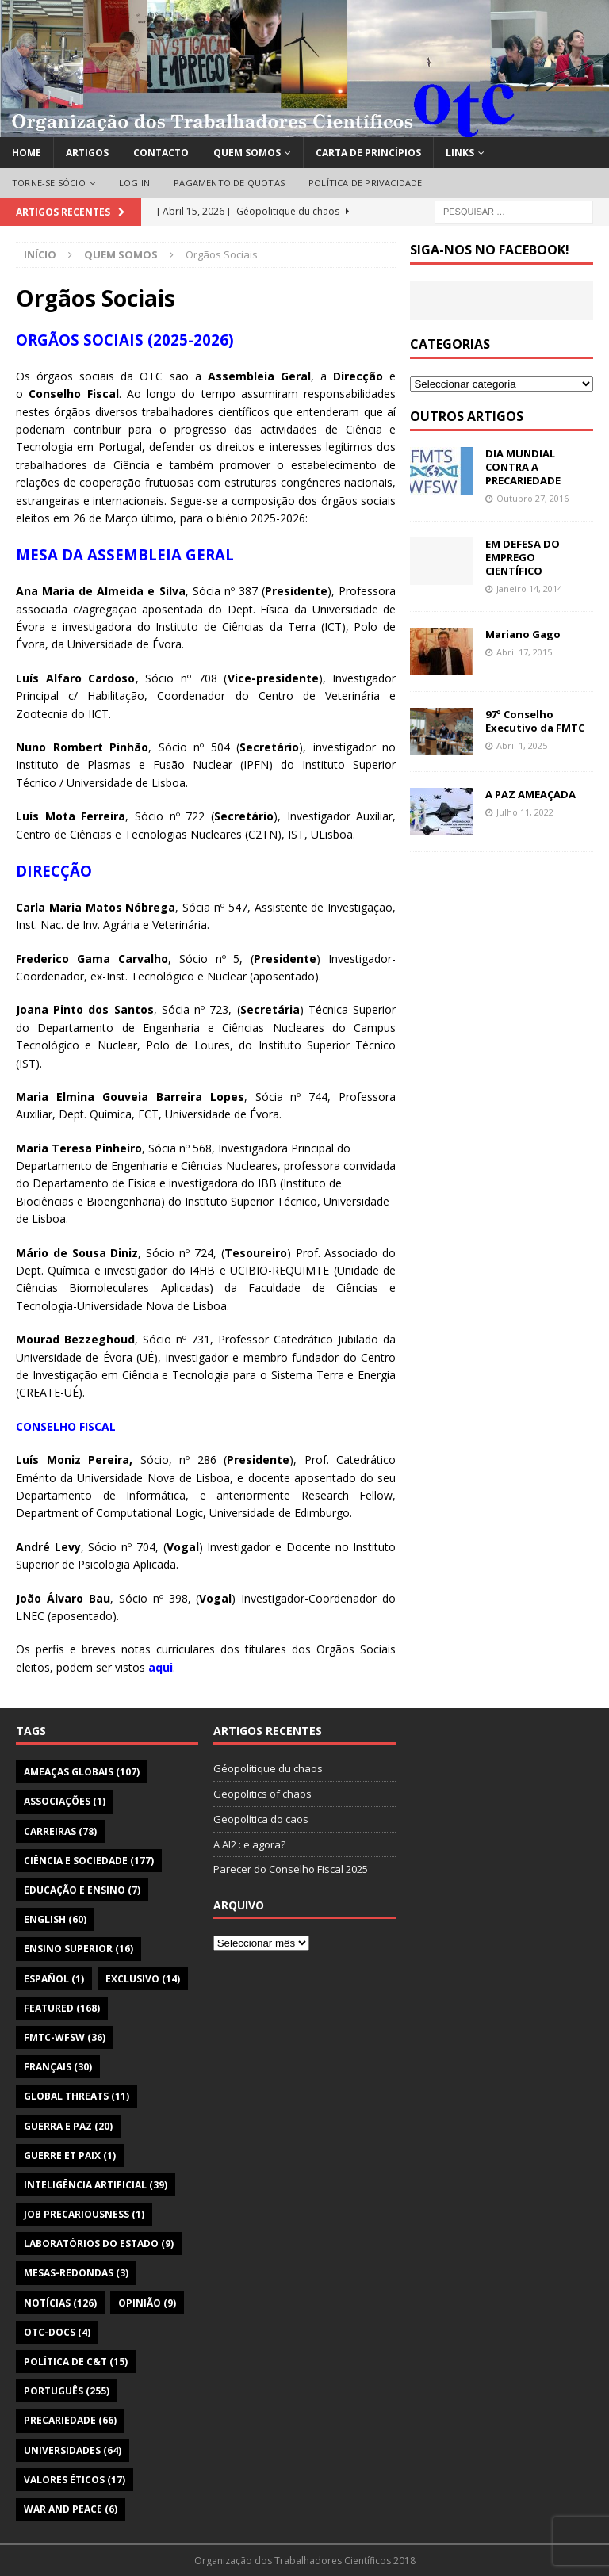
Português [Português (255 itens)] (66, 2391)
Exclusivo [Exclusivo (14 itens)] (142, 1979)
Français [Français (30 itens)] (58, 2066)
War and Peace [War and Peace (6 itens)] (70, 2509)
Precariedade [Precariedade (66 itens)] (70, 2420)
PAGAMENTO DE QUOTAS (229, 183)
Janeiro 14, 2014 (529, 588)
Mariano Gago (523, 634)
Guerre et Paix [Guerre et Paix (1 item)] (70, 2155)
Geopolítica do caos (260, 1819)
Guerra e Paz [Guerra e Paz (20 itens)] (68, 2126)
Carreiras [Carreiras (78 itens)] (60, 1831)
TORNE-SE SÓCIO (49, 183)
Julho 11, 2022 (524, 812)
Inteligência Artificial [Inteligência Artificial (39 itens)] (95, 2185)
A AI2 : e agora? (249, 1844)
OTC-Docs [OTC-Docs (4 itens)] (57, 2332)
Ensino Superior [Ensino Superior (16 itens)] (78, 1948)
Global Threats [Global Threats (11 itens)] (76, 2096)
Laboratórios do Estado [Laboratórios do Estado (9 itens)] (99, 2243)
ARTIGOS (87, 152)
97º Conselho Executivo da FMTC (534, 721)
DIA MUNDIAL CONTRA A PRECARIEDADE (523, 466)
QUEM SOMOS (247, 152)
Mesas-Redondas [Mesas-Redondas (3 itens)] (76, 2273)
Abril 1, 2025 (521, 745)
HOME (26, 152)
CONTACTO (161, 152)
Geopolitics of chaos (262, 1794)
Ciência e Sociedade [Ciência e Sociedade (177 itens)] (89, 1860)
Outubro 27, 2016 (532, 498)
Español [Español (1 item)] (54, 1979)
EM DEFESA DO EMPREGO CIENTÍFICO (522, 557)
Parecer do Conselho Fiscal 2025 (290, 1869)
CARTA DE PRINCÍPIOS (368, 152)
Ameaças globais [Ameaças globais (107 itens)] (82, 1772)
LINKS (460, 152)
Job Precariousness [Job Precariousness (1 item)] (84, 2214)
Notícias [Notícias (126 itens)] (60, 2303)
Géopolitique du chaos (268, 1768)
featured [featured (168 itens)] (62, 2008)
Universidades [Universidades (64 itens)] (72, 2450)
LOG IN (134, 183)
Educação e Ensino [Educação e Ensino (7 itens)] (82, 1890)
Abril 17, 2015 (524, 652)
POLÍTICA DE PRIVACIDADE (365, 183)
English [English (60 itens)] (55, 1919)
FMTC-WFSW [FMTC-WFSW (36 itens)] (64, 2037)
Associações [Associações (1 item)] (64, 1801)
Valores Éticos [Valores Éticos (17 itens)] (74, 2479)
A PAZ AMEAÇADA (530, 794)
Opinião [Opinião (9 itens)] (147, 2303)
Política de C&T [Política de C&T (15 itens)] (76, 2361)
